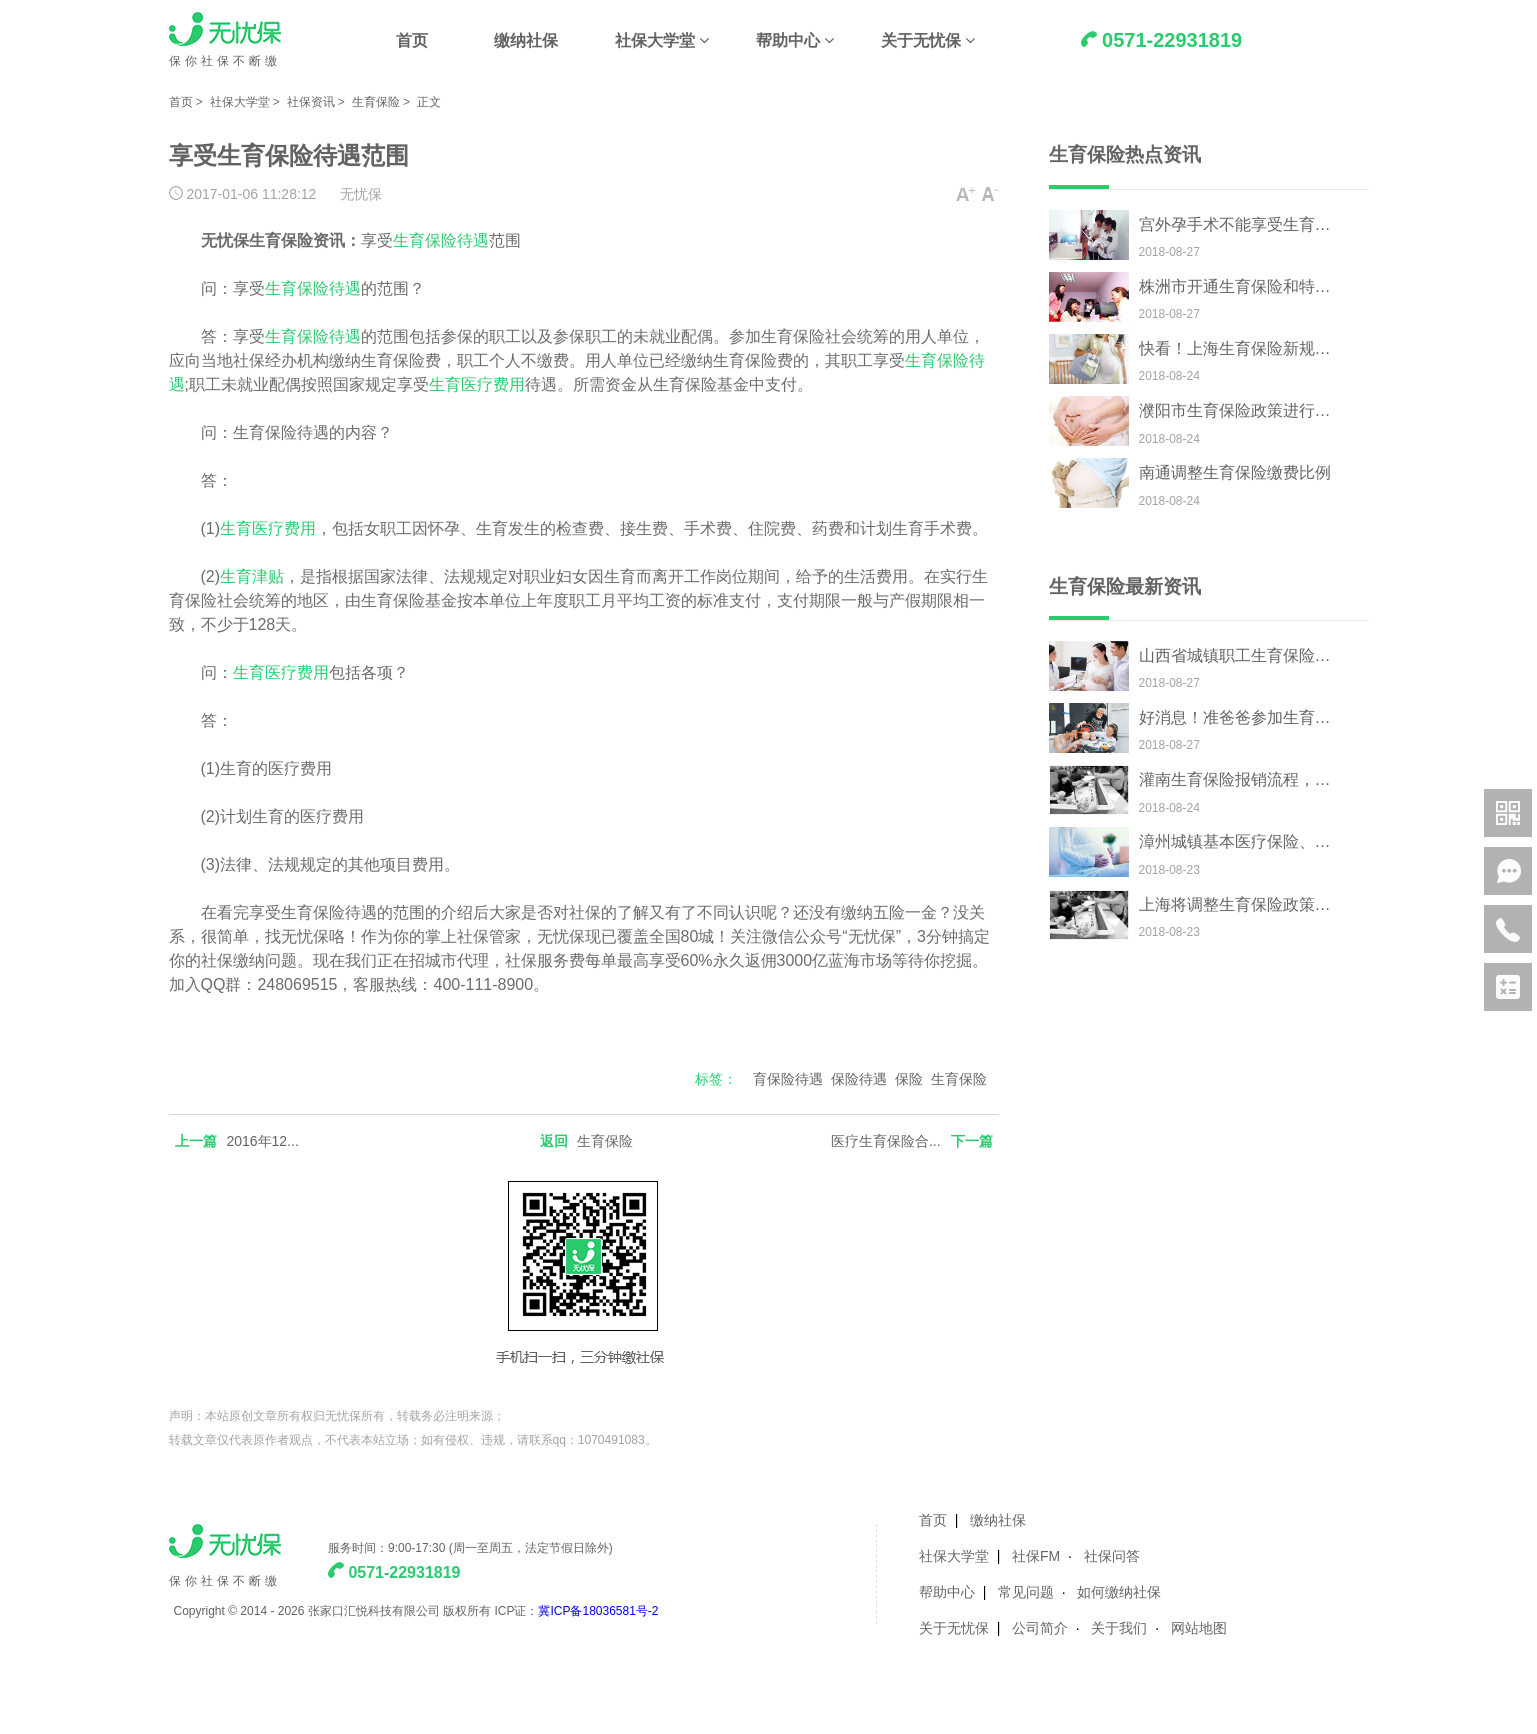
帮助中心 (788, 40)
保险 (909, 1079)
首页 (412, 40)
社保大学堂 (655, 40)
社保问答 (1112, 1556)
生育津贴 (252, 576)
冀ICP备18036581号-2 (598, 1611)
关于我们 (1119, 1628)
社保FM (1036, 1556)
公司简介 (1040, 1628)
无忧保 (361, 194)
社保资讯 (311, 102)
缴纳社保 (526, 40)
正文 (429, 102)
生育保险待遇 (441, 240)
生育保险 (376, 102)
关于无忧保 (921, 40)
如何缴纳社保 (1119, 1592)
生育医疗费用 (477, 384)
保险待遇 (859, 1079)
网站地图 (1199, 1628)
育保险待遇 (788, 1079)
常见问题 (1026, 1592)
